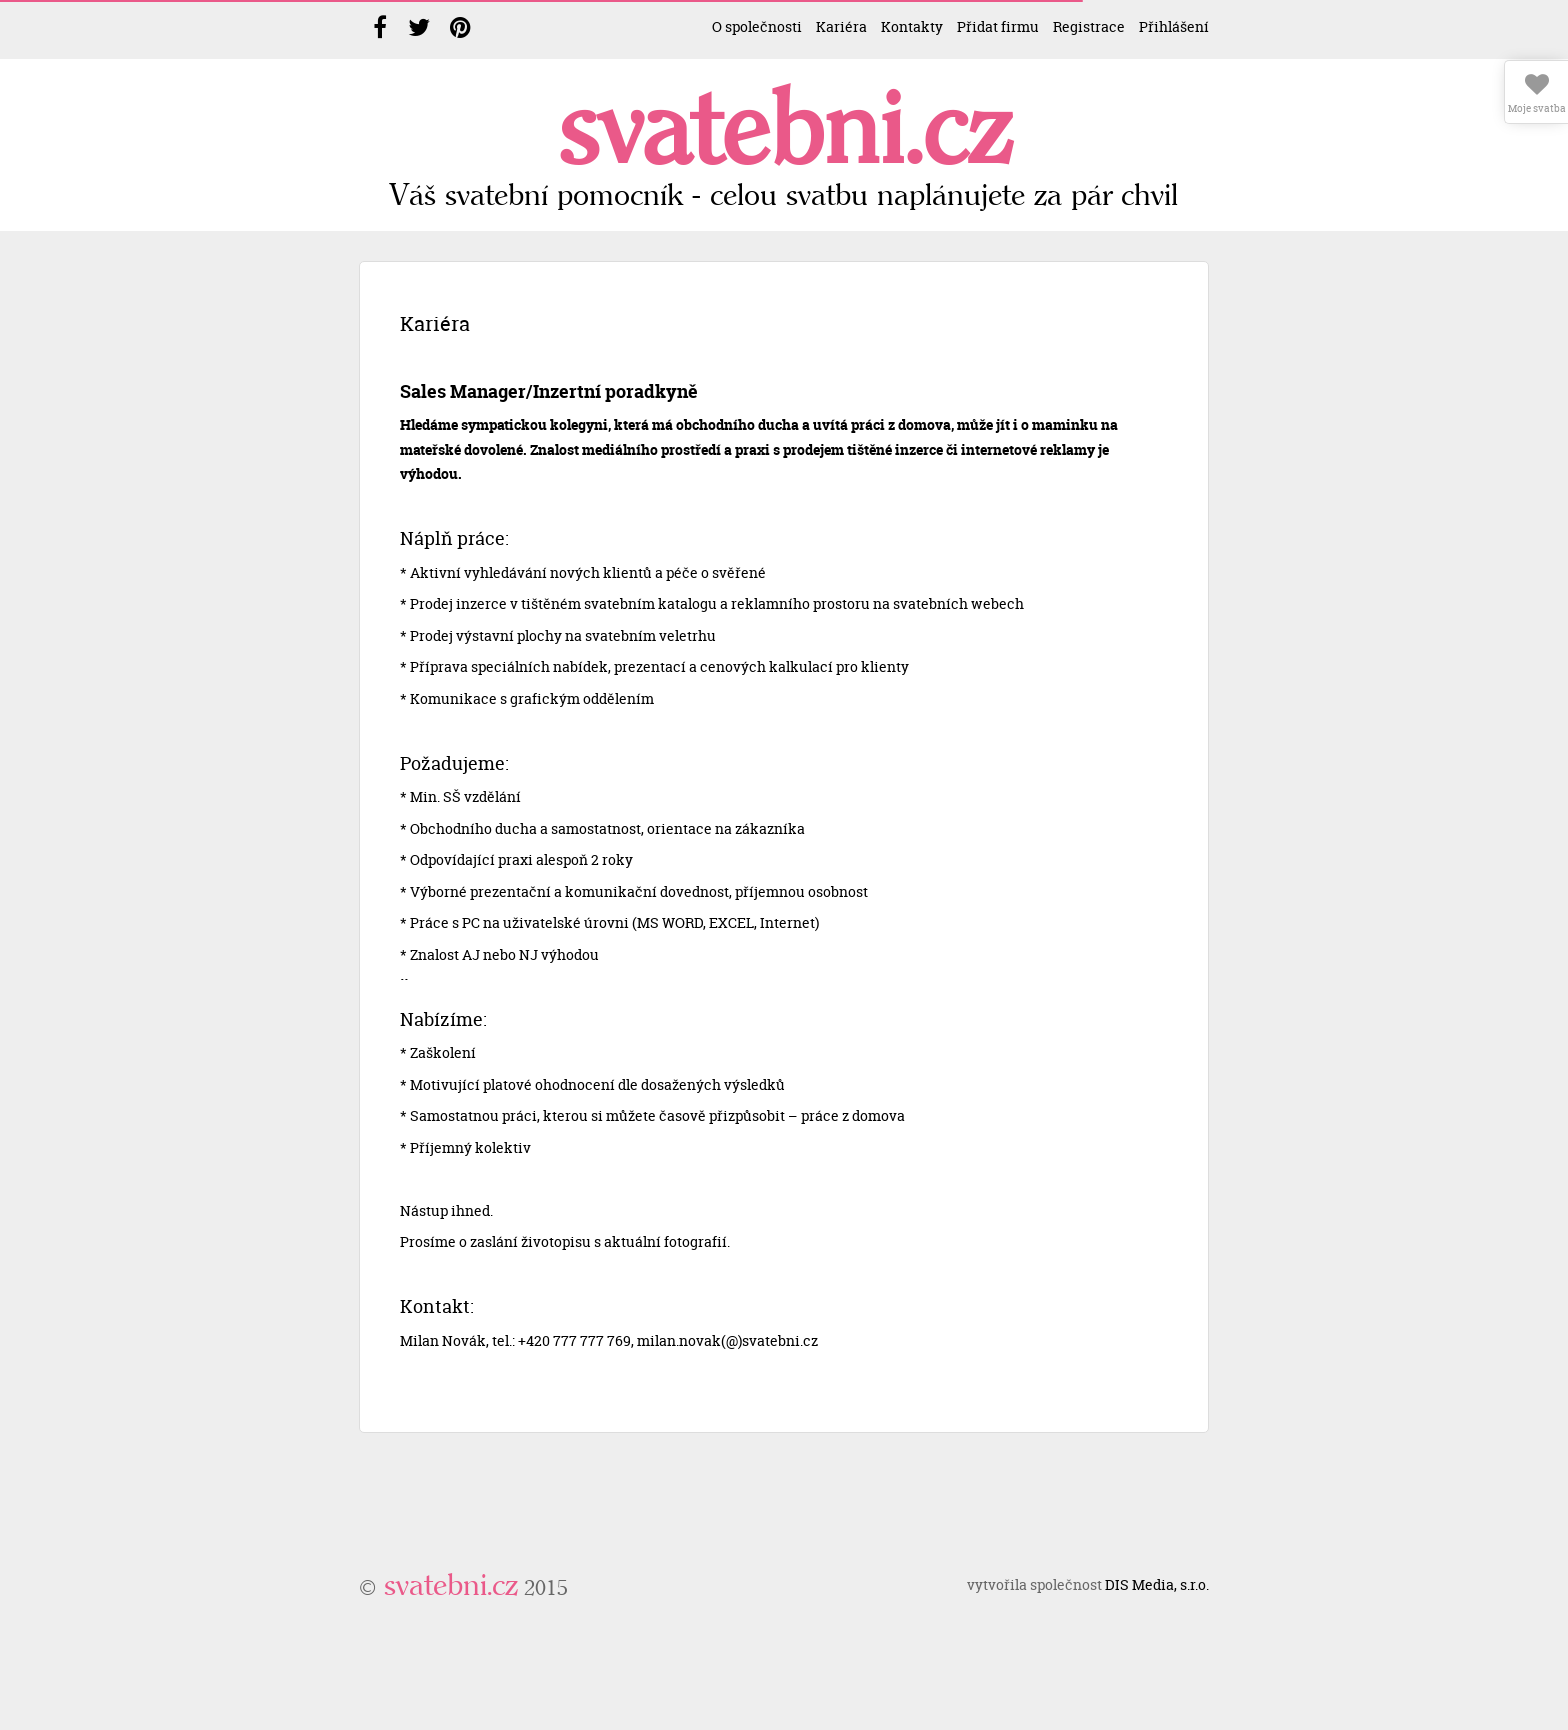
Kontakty (912, 26)
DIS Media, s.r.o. (1157, 1584)
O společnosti (757, 26)
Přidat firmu (998, 26)
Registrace (1089, 26)
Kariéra (841, 26)
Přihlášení (1174, 26)
